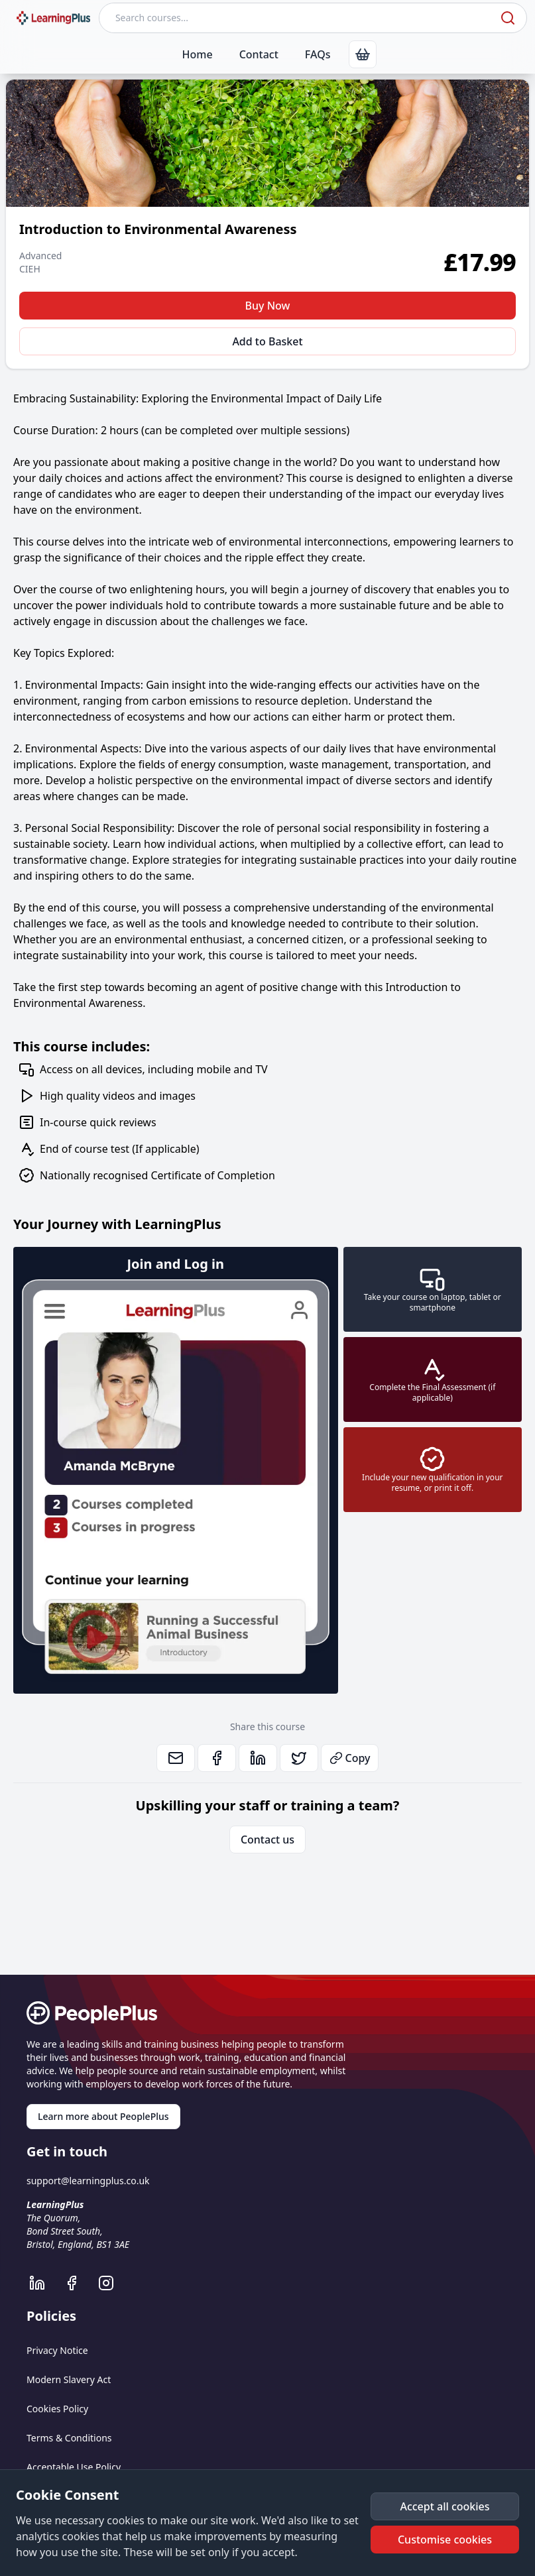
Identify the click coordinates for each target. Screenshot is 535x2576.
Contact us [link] (267, 1839)
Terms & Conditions (69, 2437)
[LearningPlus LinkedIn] (44, 2283)
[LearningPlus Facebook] (78, 2283)
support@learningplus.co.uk (88, 2180)
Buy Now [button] (267, 305)
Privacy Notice (57, 2350)
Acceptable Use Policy (74, 2467)
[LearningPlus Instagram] (112, 2283)
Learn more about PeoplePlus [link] (103, 2116)
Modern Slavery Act (69, 2379)
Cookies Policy (57, 2408)
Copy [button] (350, 1758)
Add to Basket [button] (267, 341)
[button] (445, 2506)
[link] (363, 54)
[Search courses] (298, 17)
